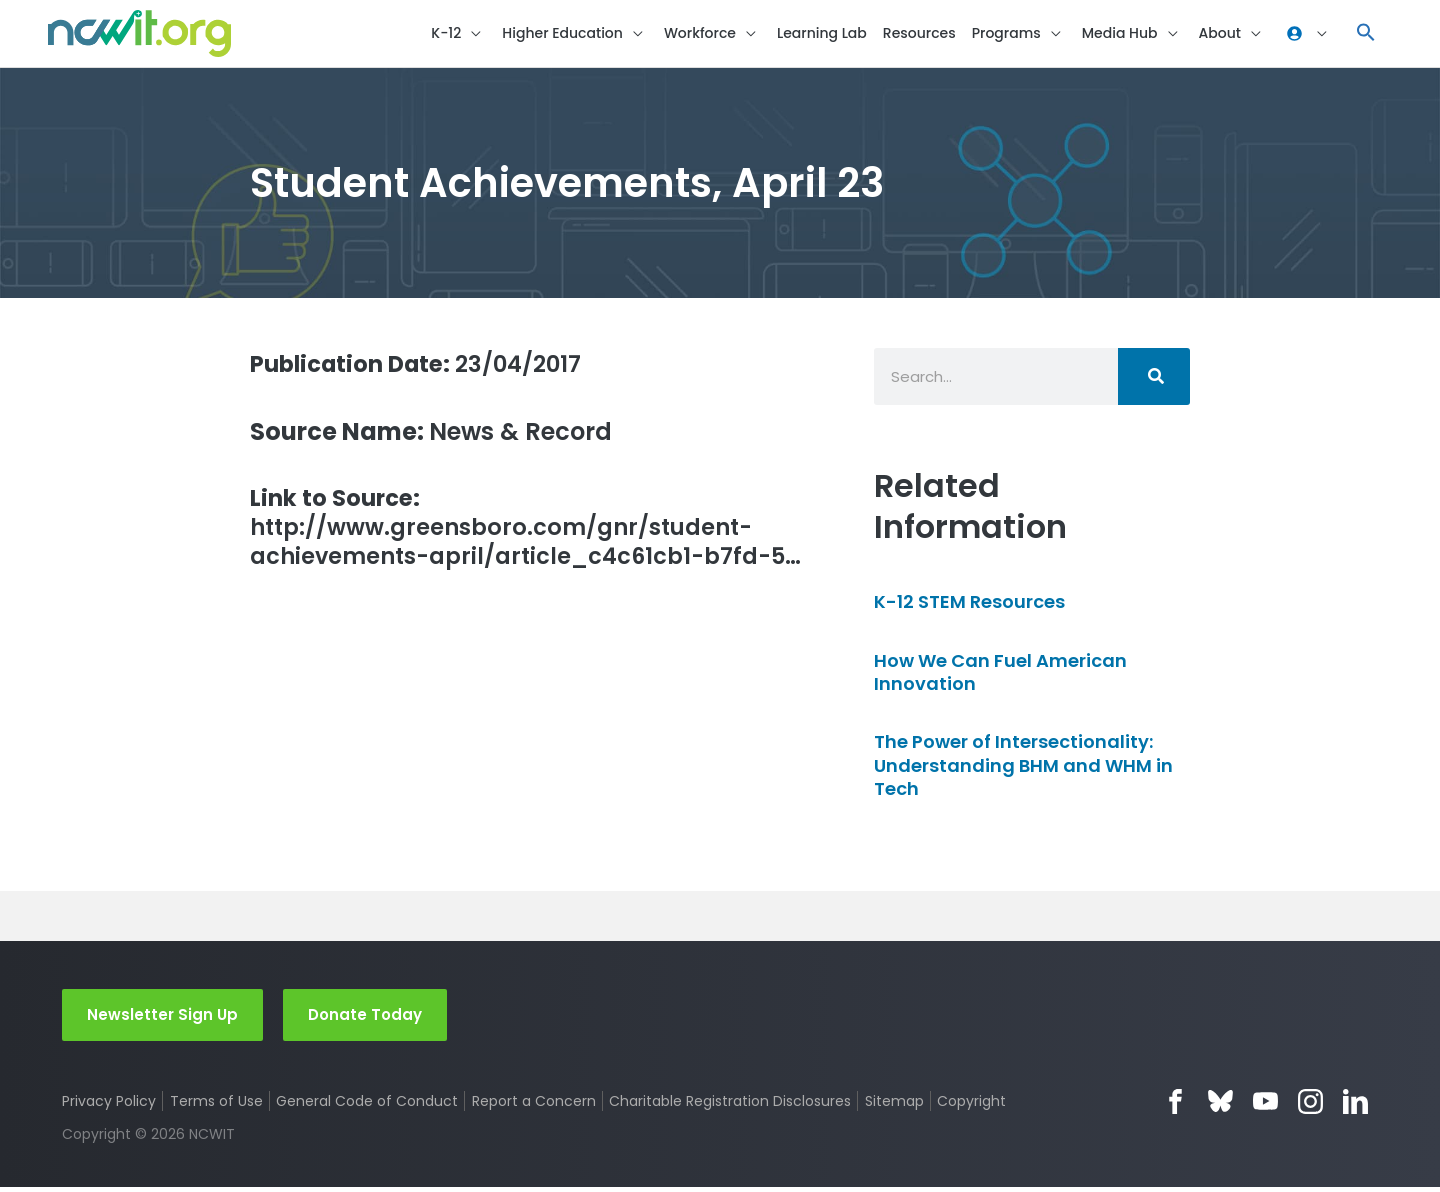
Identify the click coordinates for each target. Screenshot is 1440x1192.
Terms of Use (216, 1106)
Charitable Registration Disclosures (731, 1106)
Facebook (1175, 1106)
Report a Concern (534, 1106)
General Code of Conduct (368, 1106)
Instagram (1310, 1106)
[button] (1366, 35)
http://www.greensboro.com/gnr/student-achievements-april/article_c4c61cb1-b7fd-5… (525, 550)
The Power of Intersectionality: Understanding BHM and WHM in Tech (1023, 770)
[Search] (1154, 380)
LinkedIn (1355, 1106)
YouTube (1265, 1106)
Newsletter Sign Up (162, 1018)
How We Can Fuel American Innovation (1000, 676)
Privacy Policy (109, 1106)
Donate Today (365, 1018)
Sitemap (895, 1106)
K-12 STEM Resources (969, 606)
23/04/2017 (426, 367)
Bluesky (1220, 1106)
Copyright (973, 1106)
